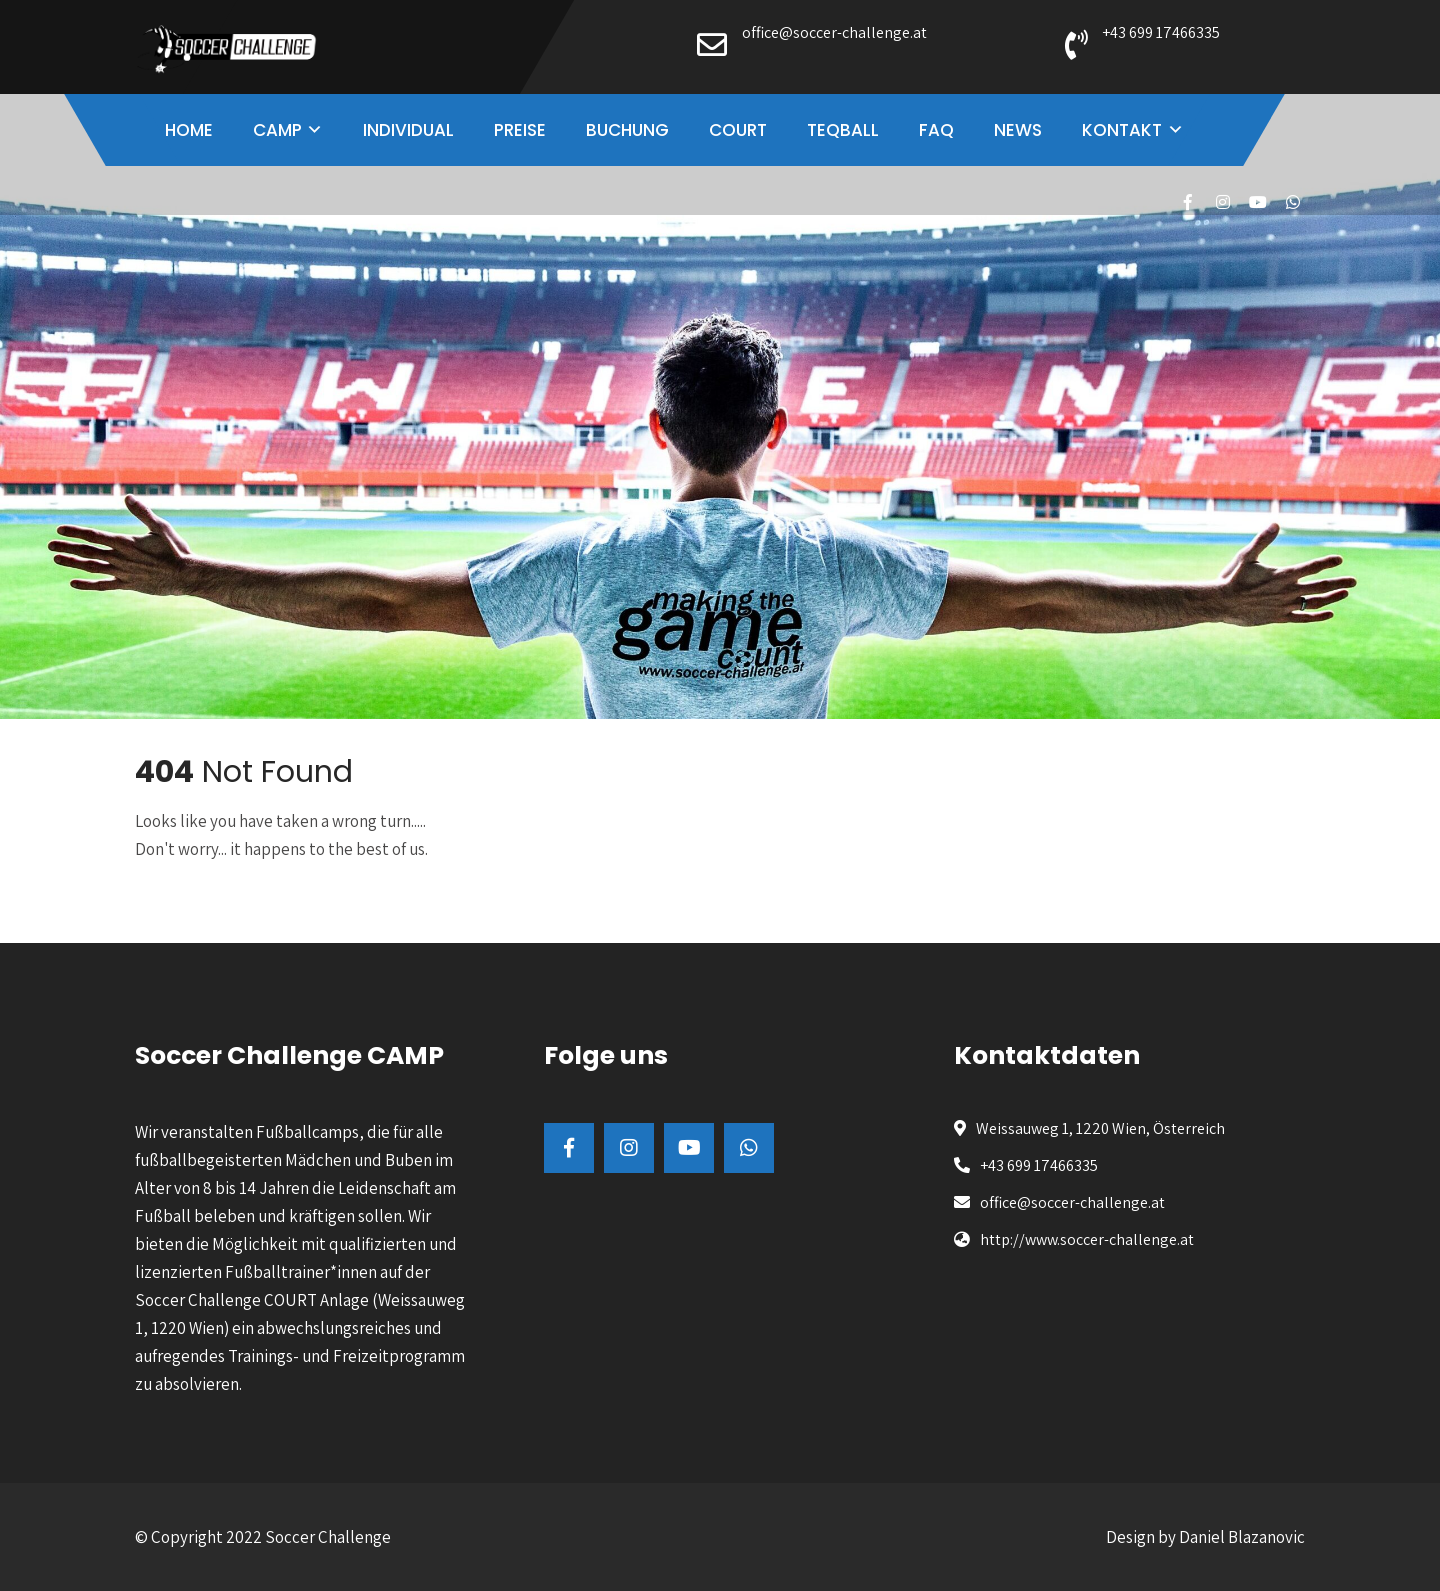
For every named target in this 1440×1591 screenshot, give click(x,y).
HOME (189, 130)
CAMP (277, 130)
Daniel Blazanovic (1242, 1537)
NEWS (1018, 130)
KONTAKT (1122, 130)
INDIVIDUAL (408, 130)
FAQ (936, 130)
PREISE (520, 130)
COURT (738, 130)
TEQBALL (843, 130)
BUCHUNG (627, 130)
